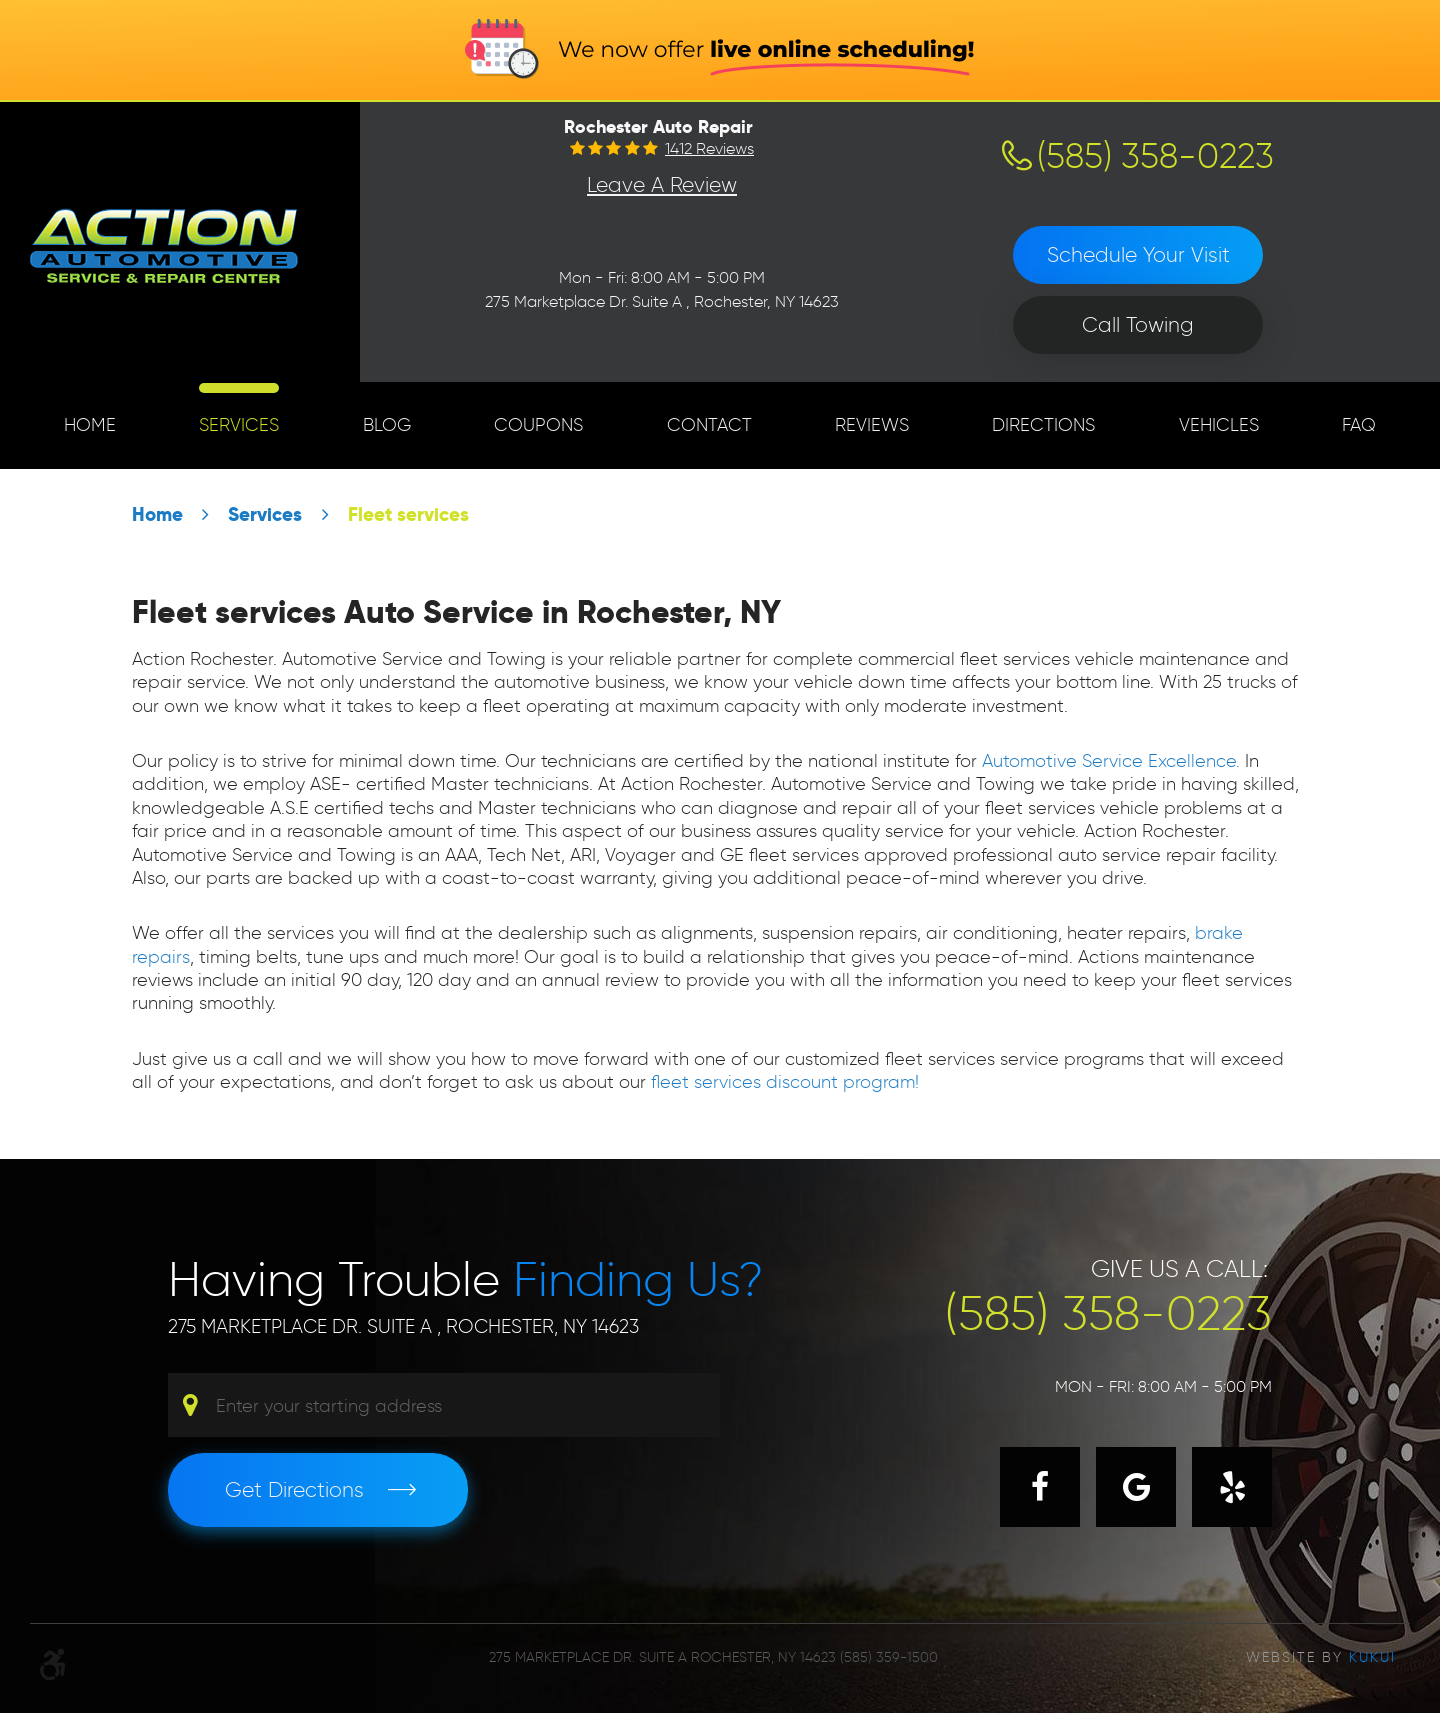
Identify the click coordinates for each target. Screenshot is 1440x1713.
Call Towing (1138, 324)
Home (90, 425)
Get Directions (294, 1489)
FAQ (1359, 425)
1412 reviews (709, 149)
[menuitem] (90, 425)
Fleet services (408, 514)
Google (1136, 1487)
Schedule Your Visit (1138, 254)
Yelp (1232, 1487)
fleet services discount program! (782, 1082)
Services (239, 425)
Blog (387, 425)
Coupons (538, 425)
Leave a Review (662, 184)
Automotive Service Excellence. (1111, 761)
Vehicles (1219, 425)
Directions (1043, 425)
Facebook (1040, 1487)
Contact (709, 425)
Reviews (872, 425)
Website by (1321, 1657)
